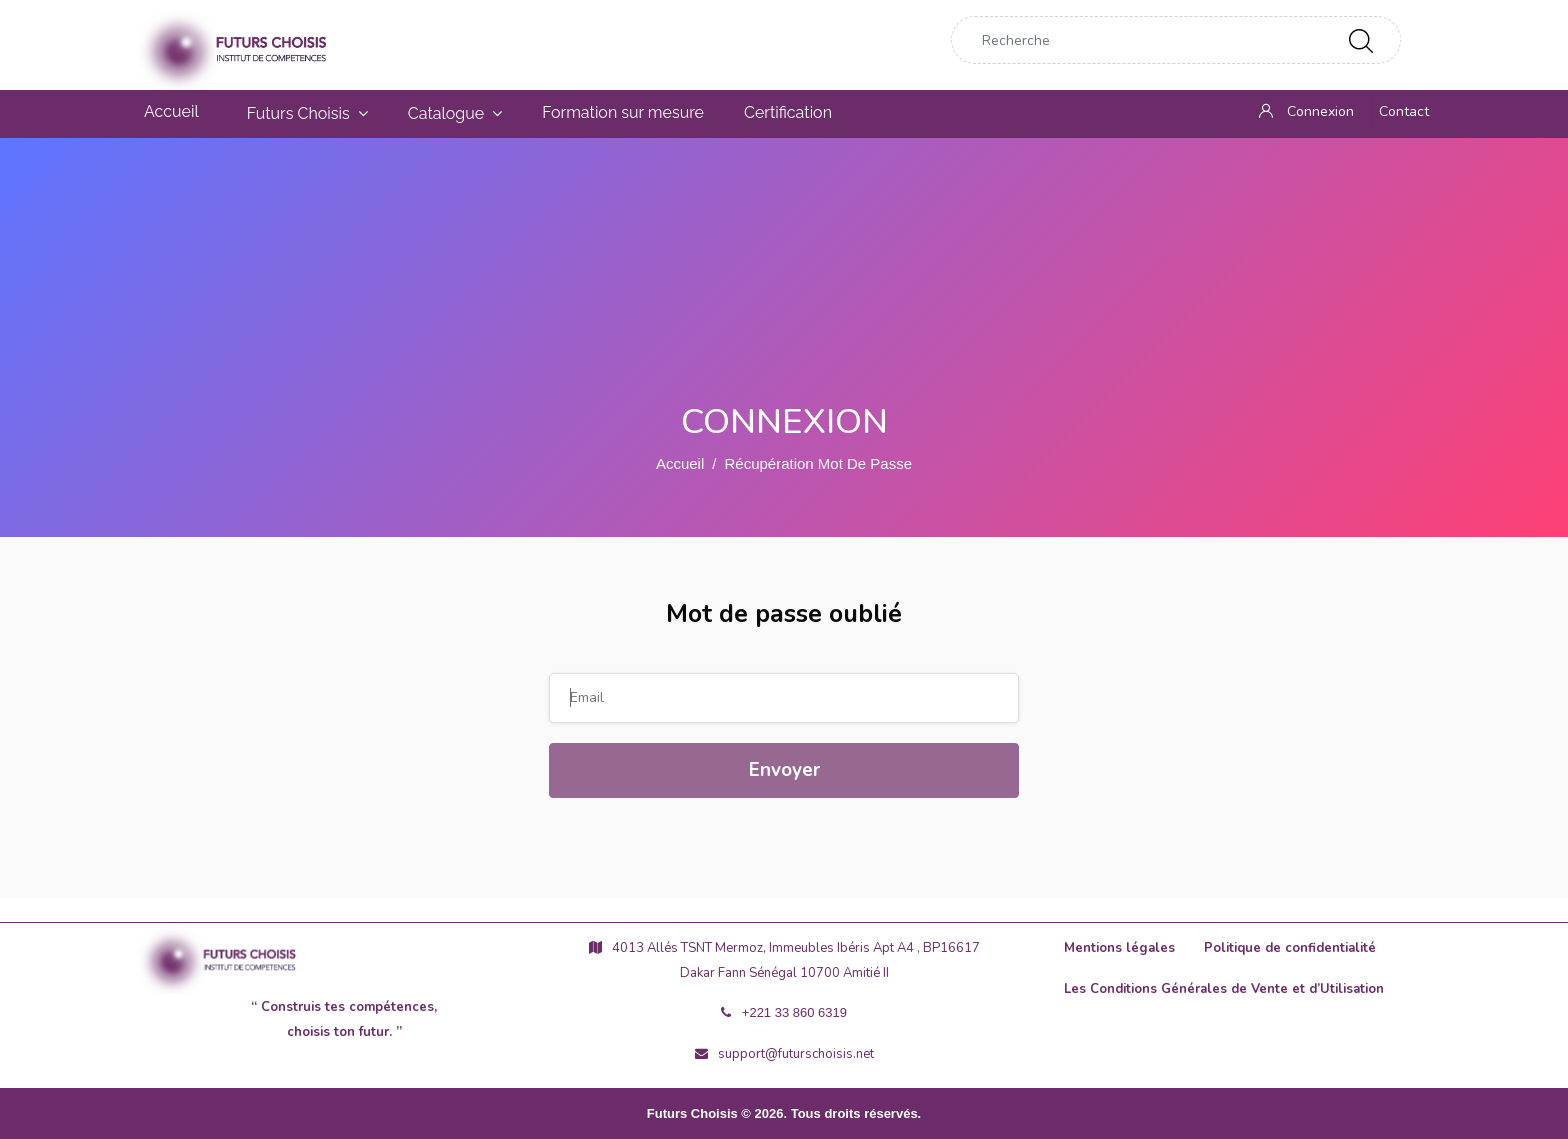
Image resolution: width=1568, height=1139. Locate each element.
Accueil (680, 463)
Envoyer (784, 770)
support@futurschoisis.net (784, 1054)
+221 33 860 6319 (784, 1012)
